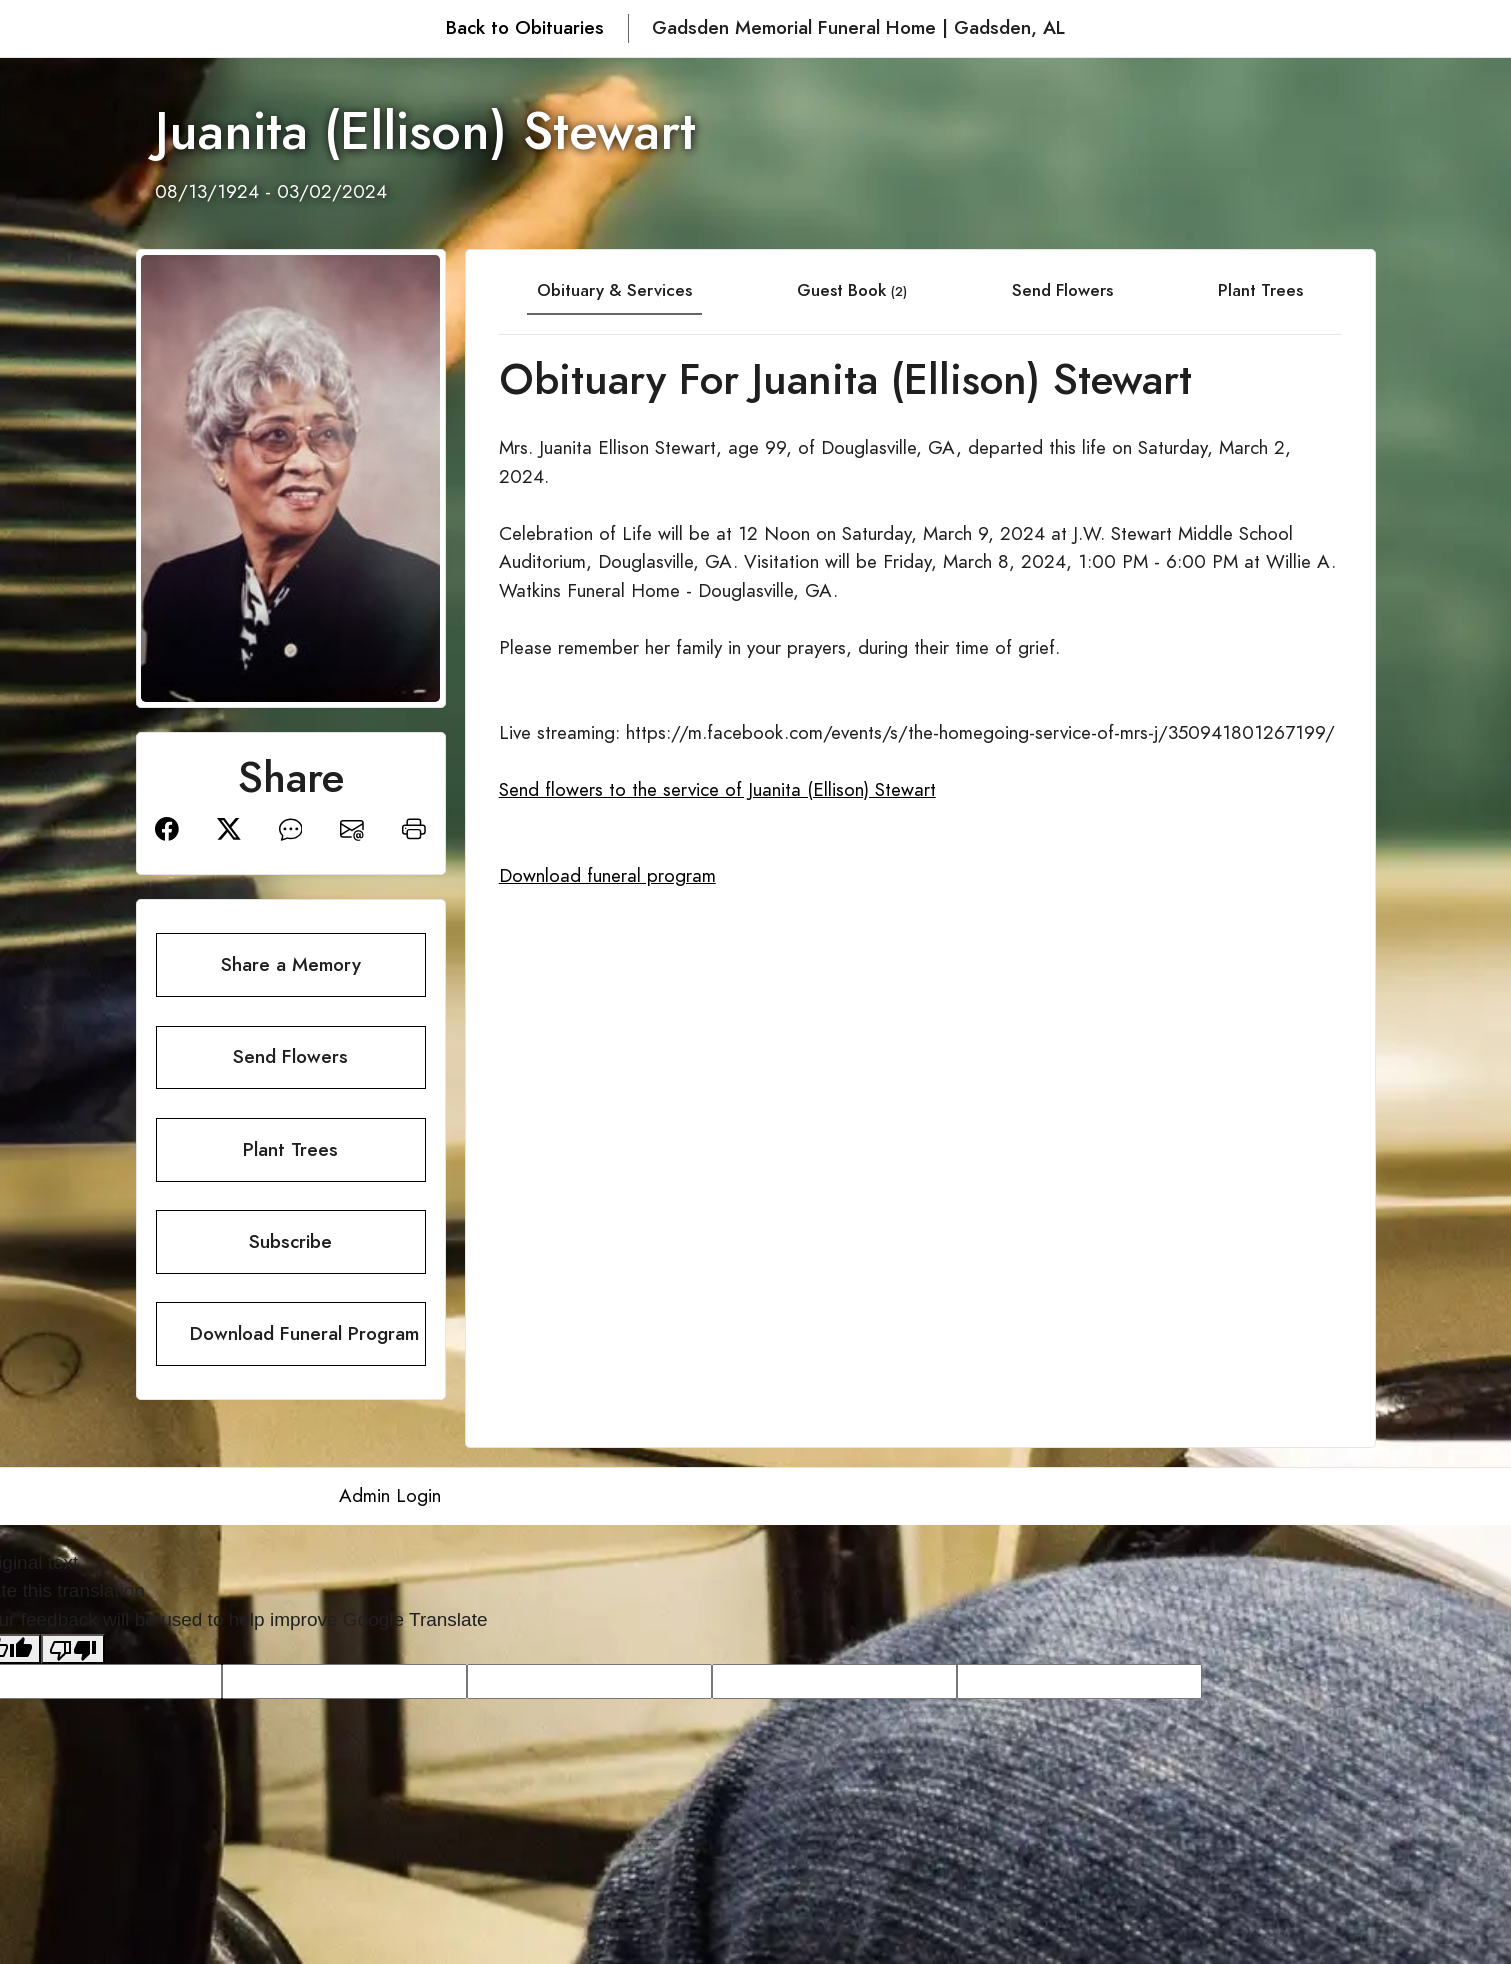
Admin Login (390, 1495)
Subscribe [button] (290, 1241)
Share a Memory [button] (291, 964)
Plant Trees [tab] (1260, 290)
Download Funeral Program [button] (304, 1333)
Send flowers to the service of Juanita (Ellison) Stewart (717, 789)
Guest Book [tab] (852, 290)
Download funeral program (607, 875)
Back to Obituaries (525, 27)
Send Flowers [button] (290, 1056)
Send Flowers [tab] (1062, 290)
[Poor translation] (73, 1649)
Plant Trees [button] (290, 1149)
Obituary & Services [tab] (614, 290)
